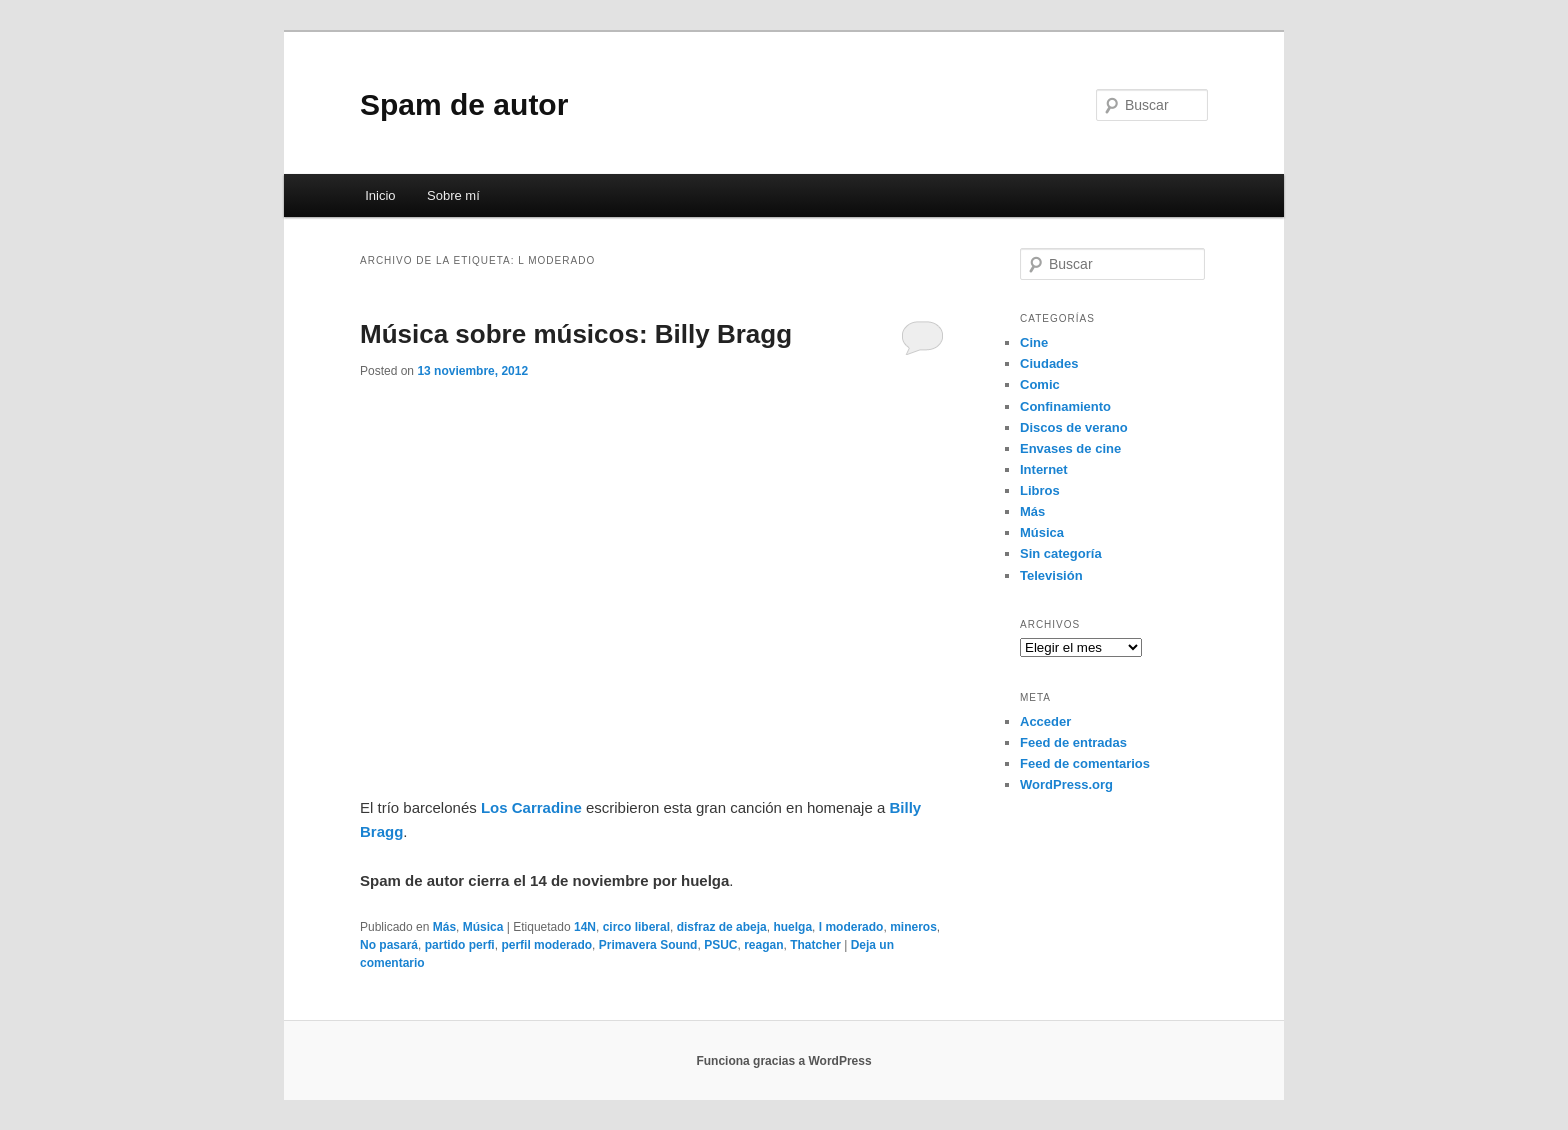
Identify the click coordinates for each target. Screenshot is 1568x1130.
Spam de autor (464, 104)
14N (585, 927)
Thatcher (815, 945)
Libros (1040, 490)
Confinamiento (1065, 406)
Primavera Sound (648, 945)
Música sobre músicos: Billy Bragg (576, 334)
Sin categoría (1061, 553)
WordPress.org (1066, 784)
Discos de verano (1074, 427)
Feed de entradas (1073, 742)
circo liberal (636, 927)
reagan (763, 945)
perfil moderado (546, 945)
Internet (1044, 469)
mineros (913, 927)
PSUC (720, 945)
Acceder (1045, 721)
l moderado (851, 927)
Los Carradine (531, 807)
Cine (1034, 342)
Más (444, 927)
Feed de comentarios (1085, 763)
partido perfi (460, 945)
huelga (792, 927)
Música (483, 927)
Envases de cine (1070, 448)
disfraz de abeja (722, 927)
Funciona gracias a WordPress (783, 1061)
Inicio (380, 195)
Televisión (1051, 575)
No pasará (389, 945)
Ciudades (1049, 363)
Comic (1040, 384)
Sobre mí (453, 195)
